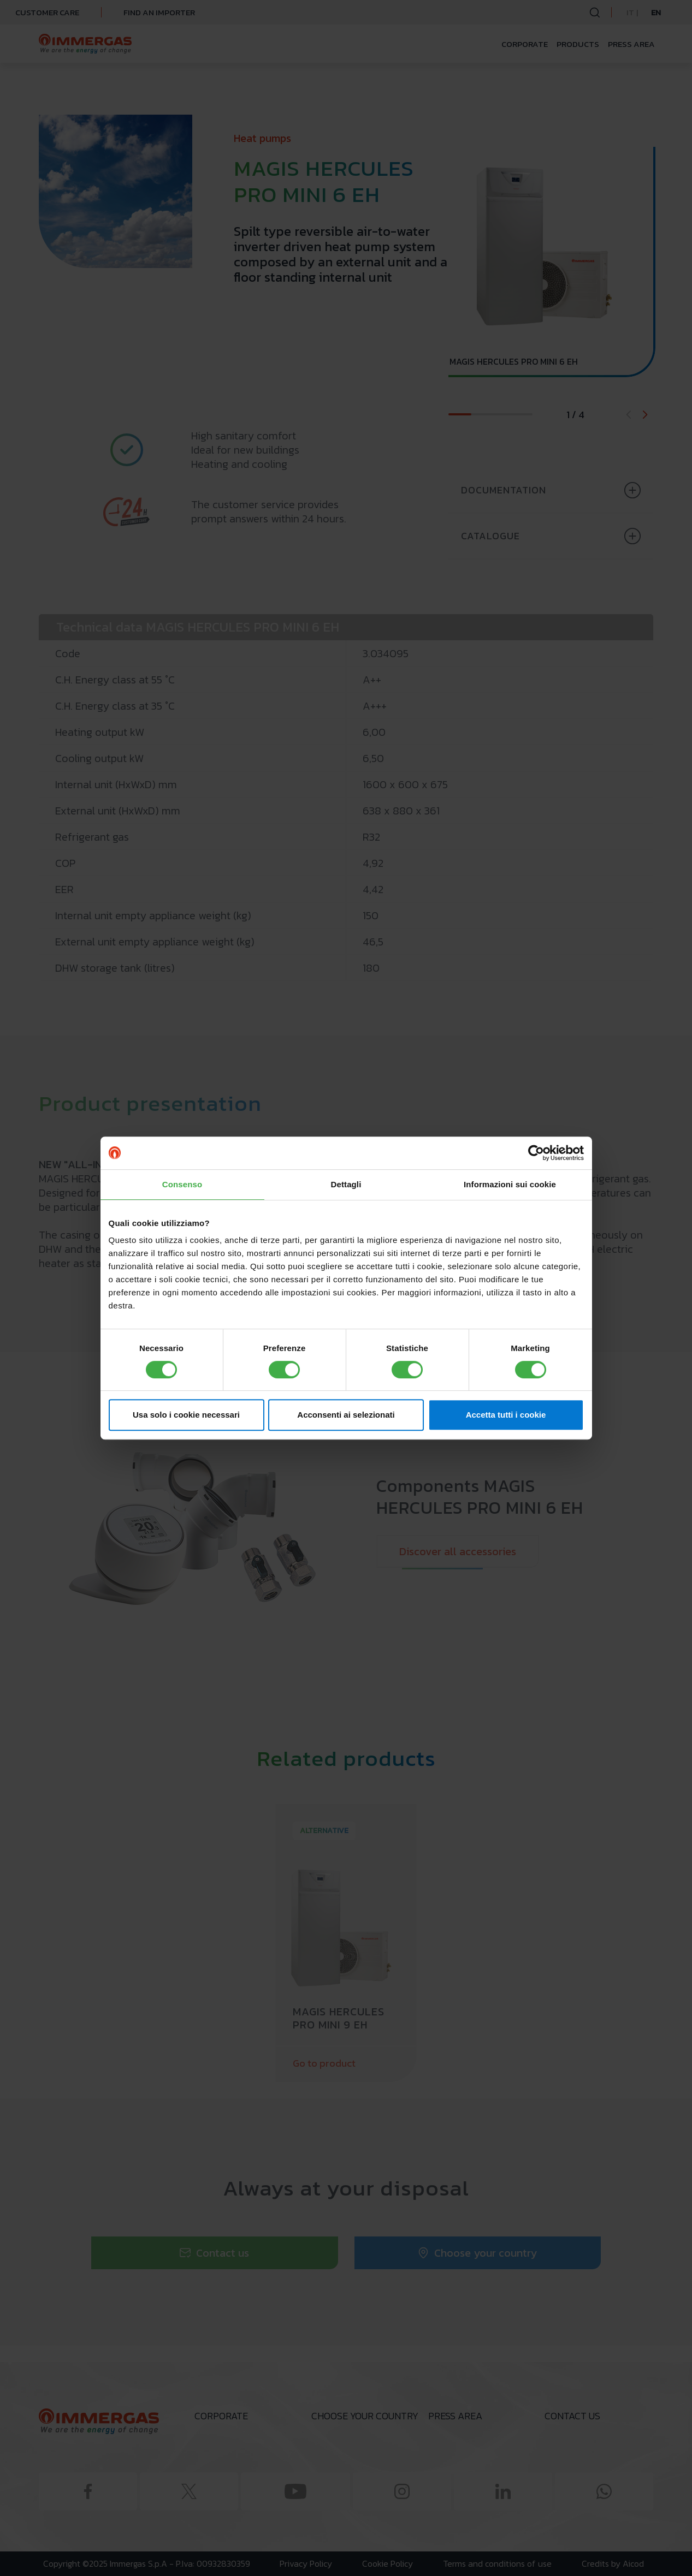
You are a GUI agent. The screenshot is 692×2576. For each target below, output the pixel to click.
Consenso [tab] (182, 1184)
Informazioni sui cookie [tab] (510, 1184)
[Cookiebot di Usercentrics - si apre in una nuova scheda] (536, 1153)
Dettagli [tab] (346, 1184)
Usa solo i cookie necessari (186, 1414)
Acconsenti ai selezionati (345, 1414)
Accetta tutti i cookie (506, 1414)
